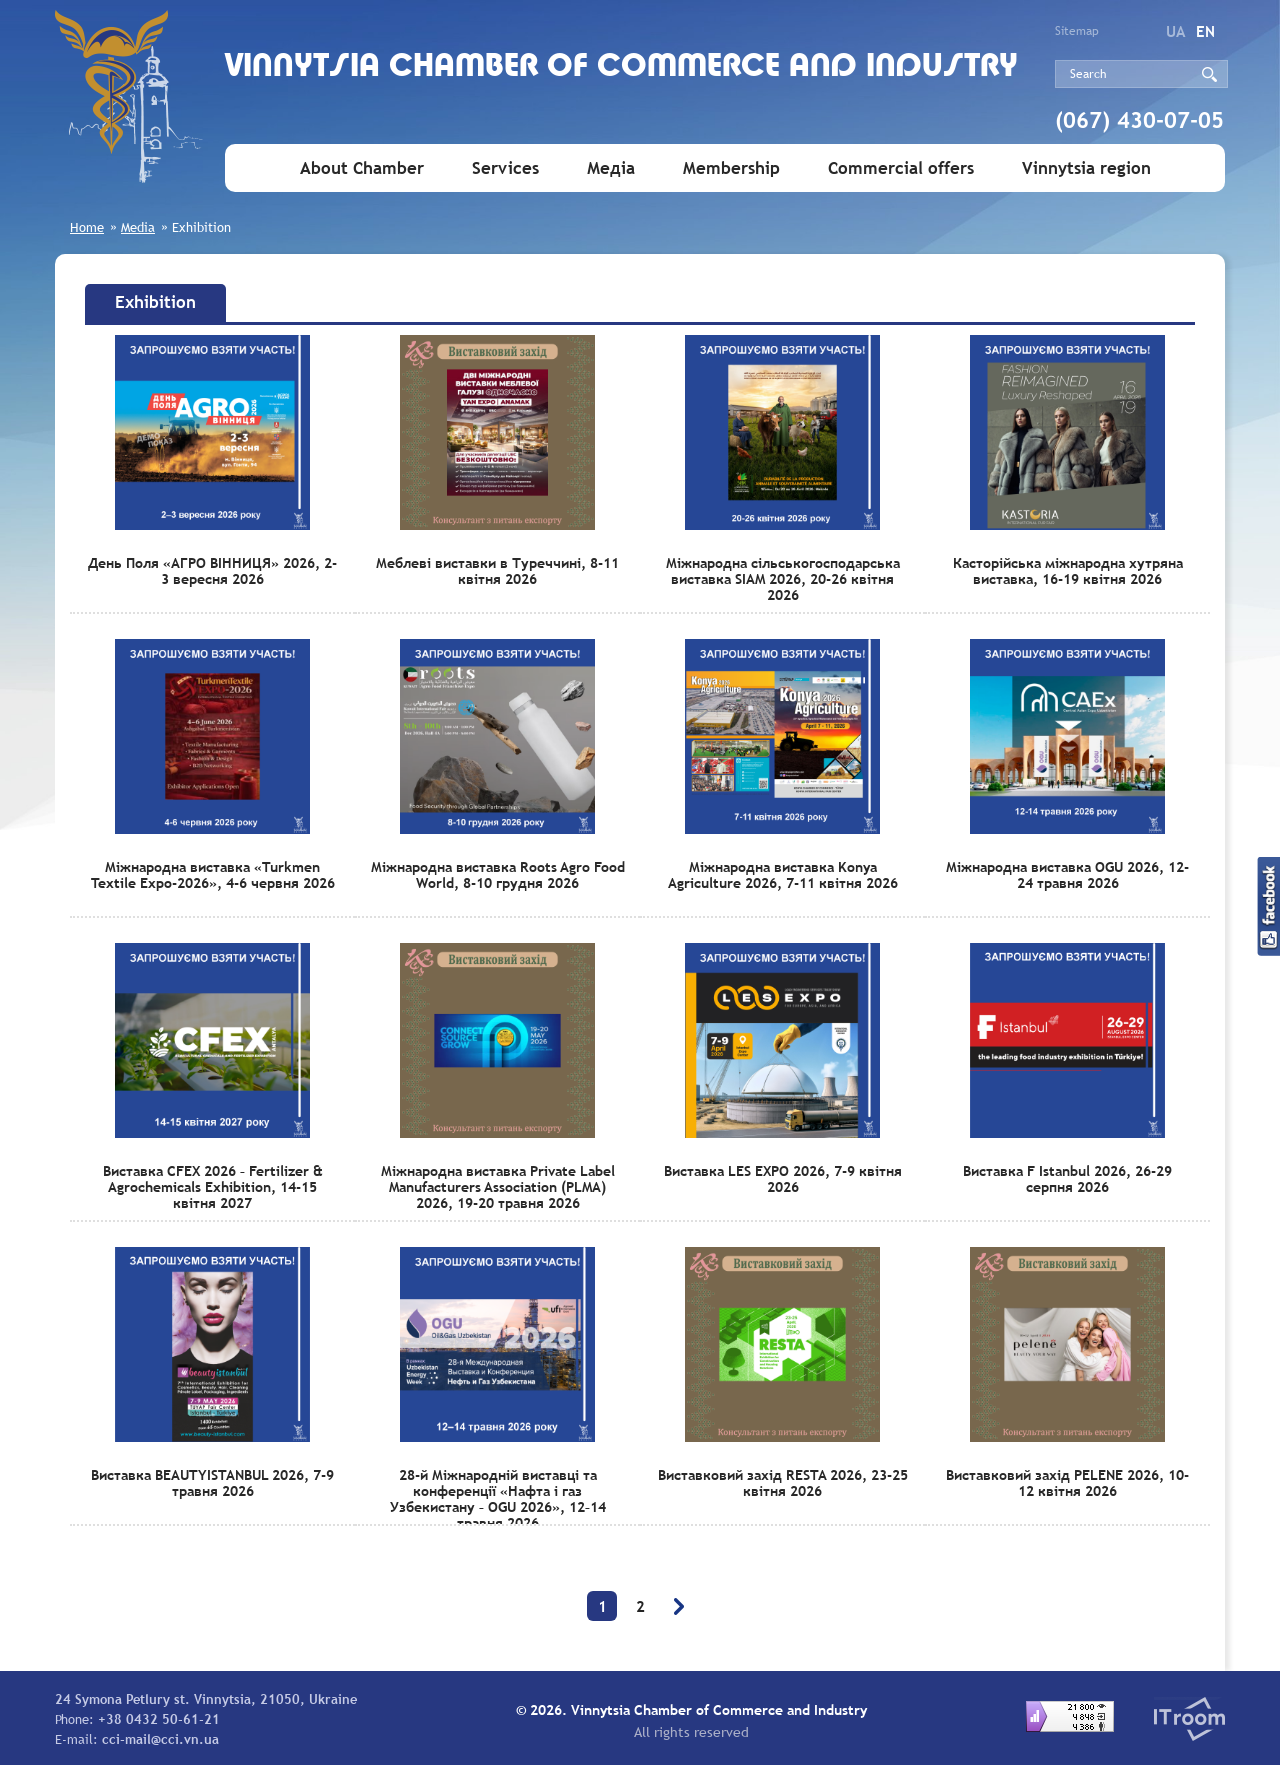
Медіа (611, 168)
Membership (731, 168)
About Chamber (362, 168)
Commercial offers (901, 168)
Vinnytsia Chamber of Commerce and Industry (621, 67)
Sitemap (1077, 31)
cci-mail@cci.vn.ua (160, 1739)
